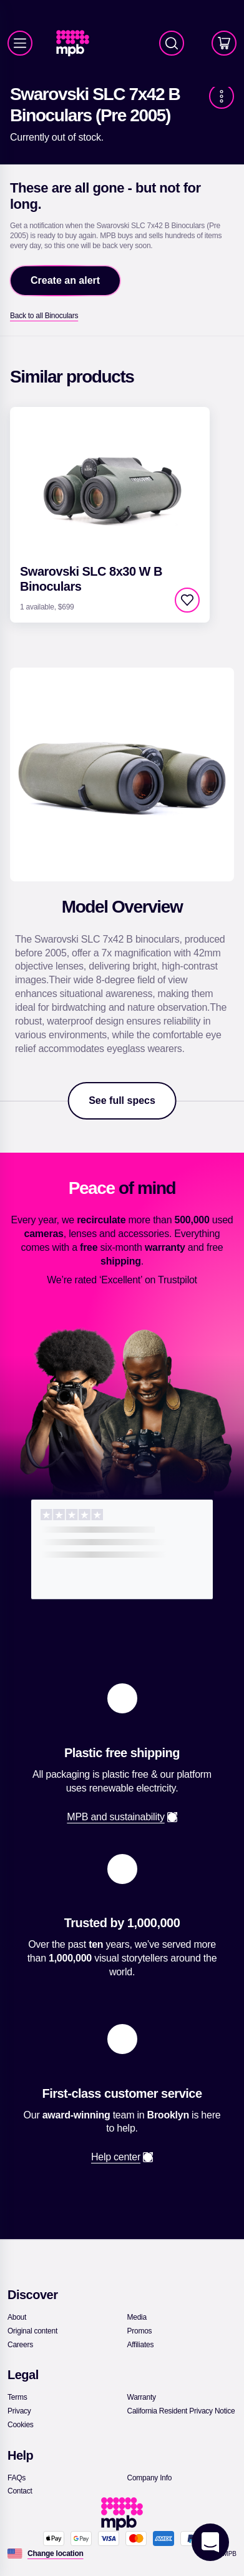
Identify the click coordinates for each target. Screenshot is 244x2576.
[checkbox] (187, 600)
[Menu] (19, 43)
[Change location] (55, 2553)
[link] (77, 43)
